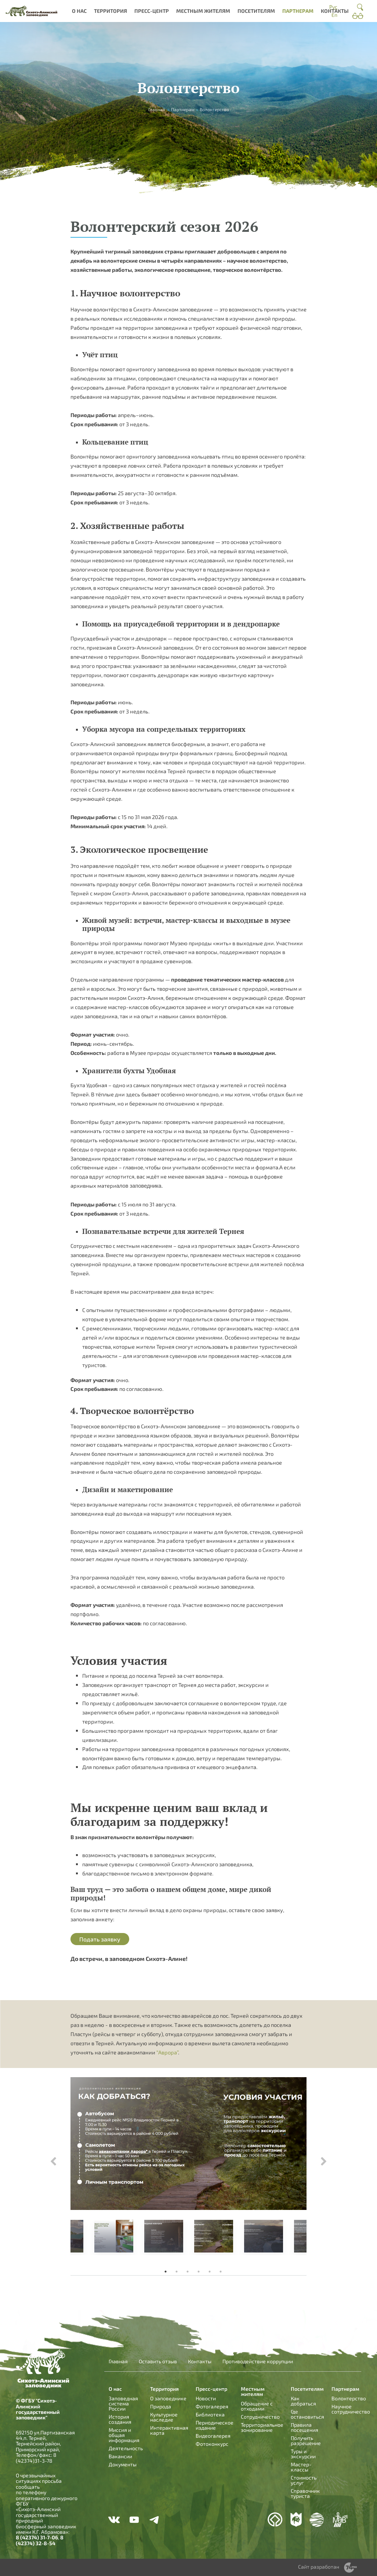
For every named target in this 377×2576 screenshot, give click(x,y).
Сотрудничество (260, 2417)
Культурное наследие (164, 2417)
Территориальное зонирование (262, 2427)
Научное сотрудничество (350, 2409)
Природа (160, 2406)
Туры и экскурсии (303, 2453)
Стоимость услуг (303, 2480)
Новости (206, 2398)
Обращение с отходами (257, 2406)
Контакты (335, 11)
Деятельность (126, 2448)
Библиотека (210, 2414)
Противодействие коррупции (257, 2361)
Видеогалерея (213, 2436)
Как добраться (303, 2401)
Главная (156, 109)
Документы (123, 2464)
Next (324, 2162)
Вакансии (120, 2456)
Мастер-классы (301, 2467)
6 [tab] (220, 2271)
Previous (53, 2162)
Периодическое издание (214, 2425)
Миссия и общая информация (124, 2435)
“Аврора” (167, 2052)
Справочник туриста (305, 2493)
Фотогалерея (212, 2406)
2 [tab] (176, 2271)
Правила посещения (304, 2427)
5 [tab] (209, 2271)
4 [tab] (198, 2271)
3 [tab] (187, 2271)
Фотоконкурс (212, 2444)
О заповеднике (168, 2398)
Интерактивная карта (169, 2430)
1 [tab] (165, 2271)
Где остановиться (307, 2414)
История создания (120, 2419)
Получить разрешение (306, 2440)
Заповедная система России (123, 2403)
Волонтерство (348, 2398)
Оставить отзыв (158, 2361)
